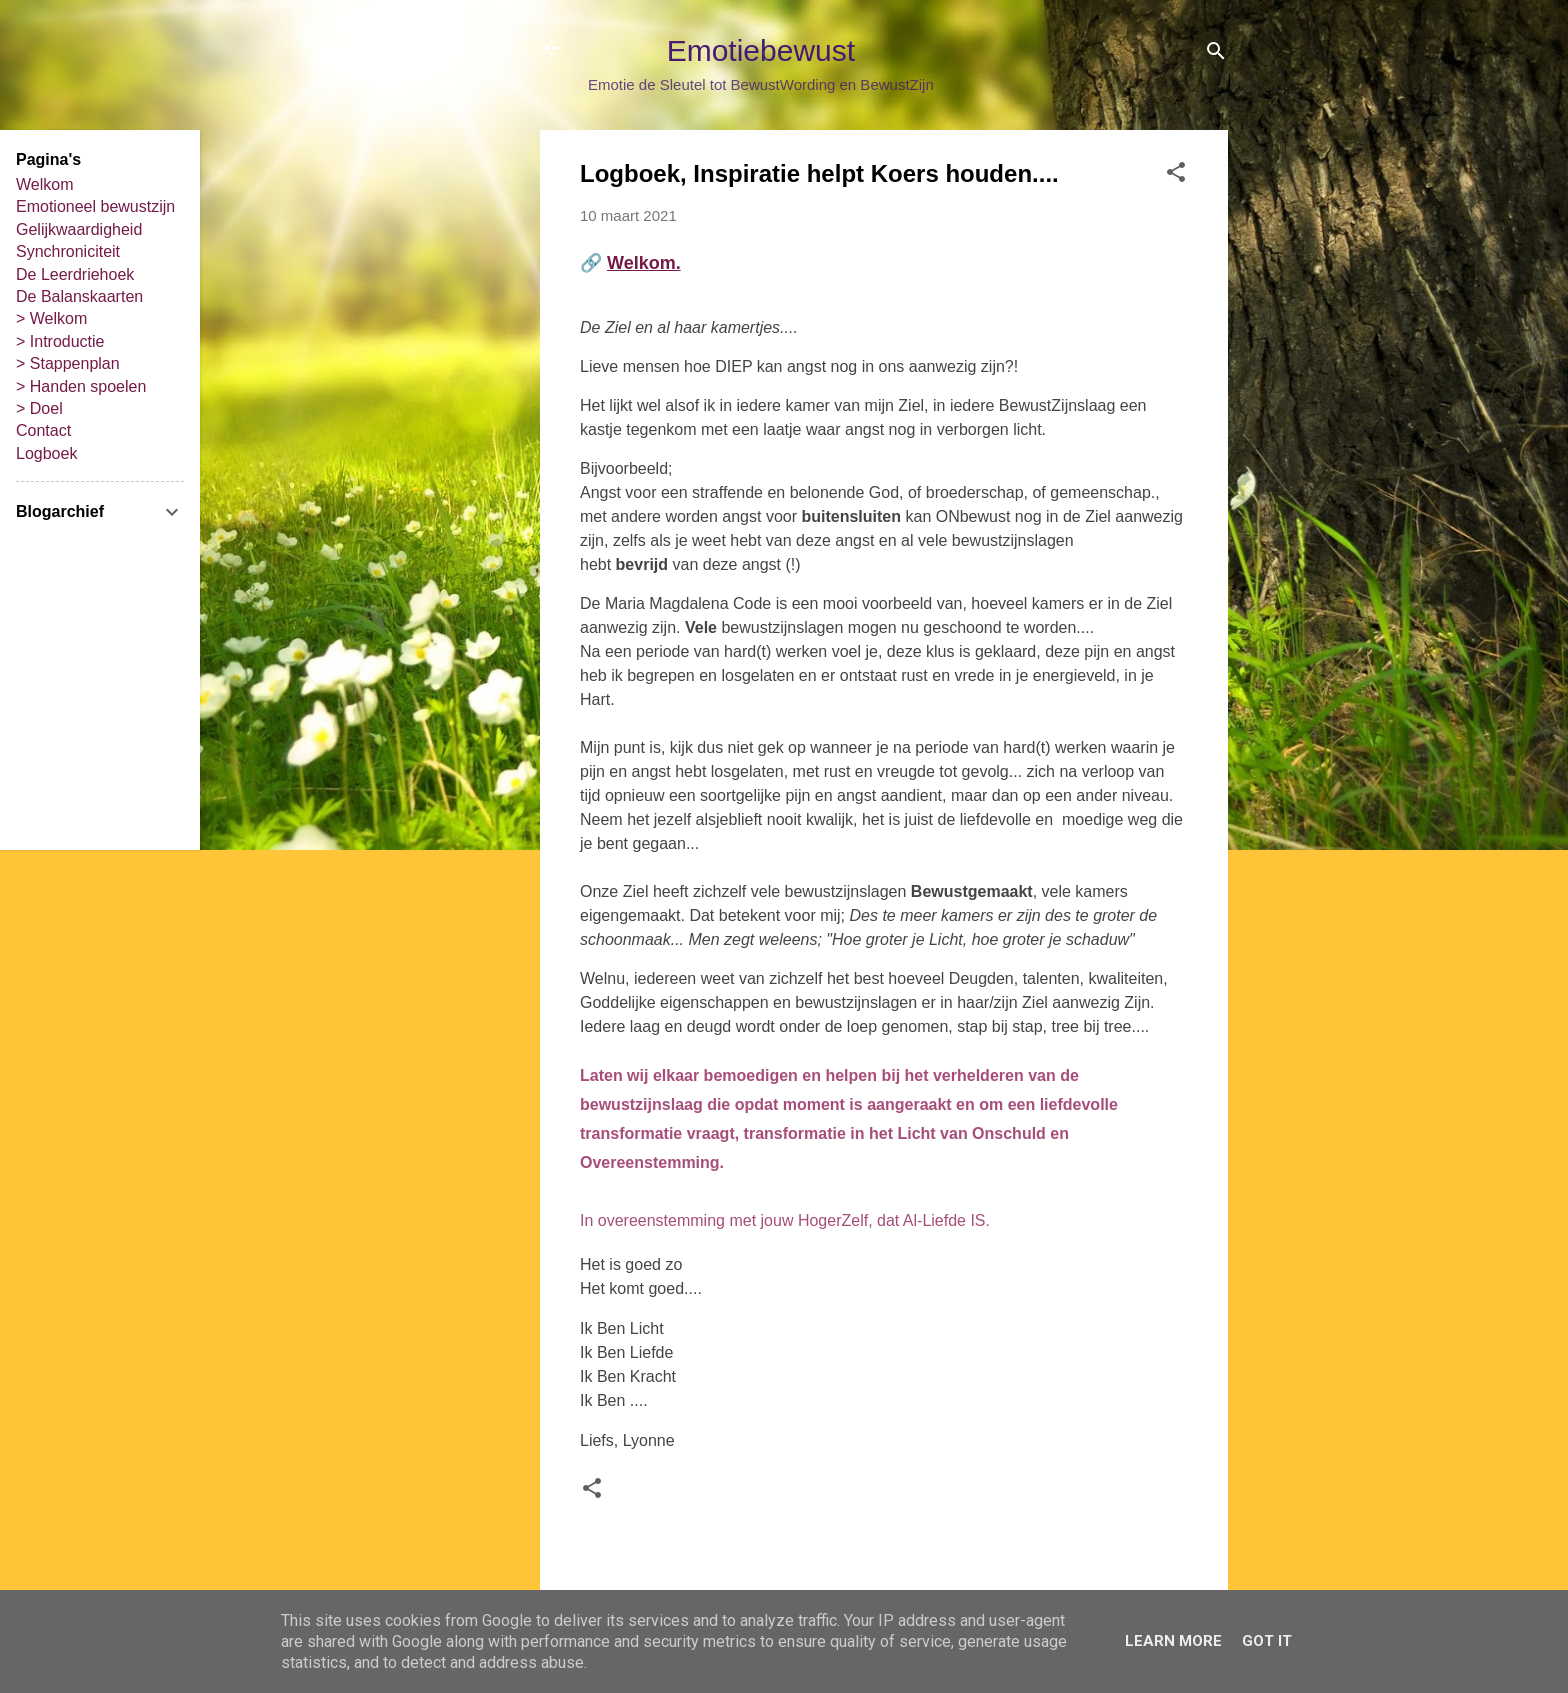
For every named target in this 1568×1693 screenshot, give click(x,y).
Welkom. (644, 263)
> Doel (39, 408)
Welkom (45, 184)
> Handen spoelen (81, 386)
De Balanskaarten (79, 296)
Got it (1267, 1641)
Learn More (1173, 1641)
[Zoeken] (1216, 54)
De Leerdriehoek (75, 274)
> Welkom (51, 318)
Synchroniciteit (68, 251)
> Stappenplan (68, 363)
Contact (43, 430)
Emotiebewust (761, 50)
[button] (1176, 175)
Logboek (46, 453)
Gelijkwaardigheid (79, 229)
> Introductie (60, 341)
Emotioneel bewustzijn (95, 206)
